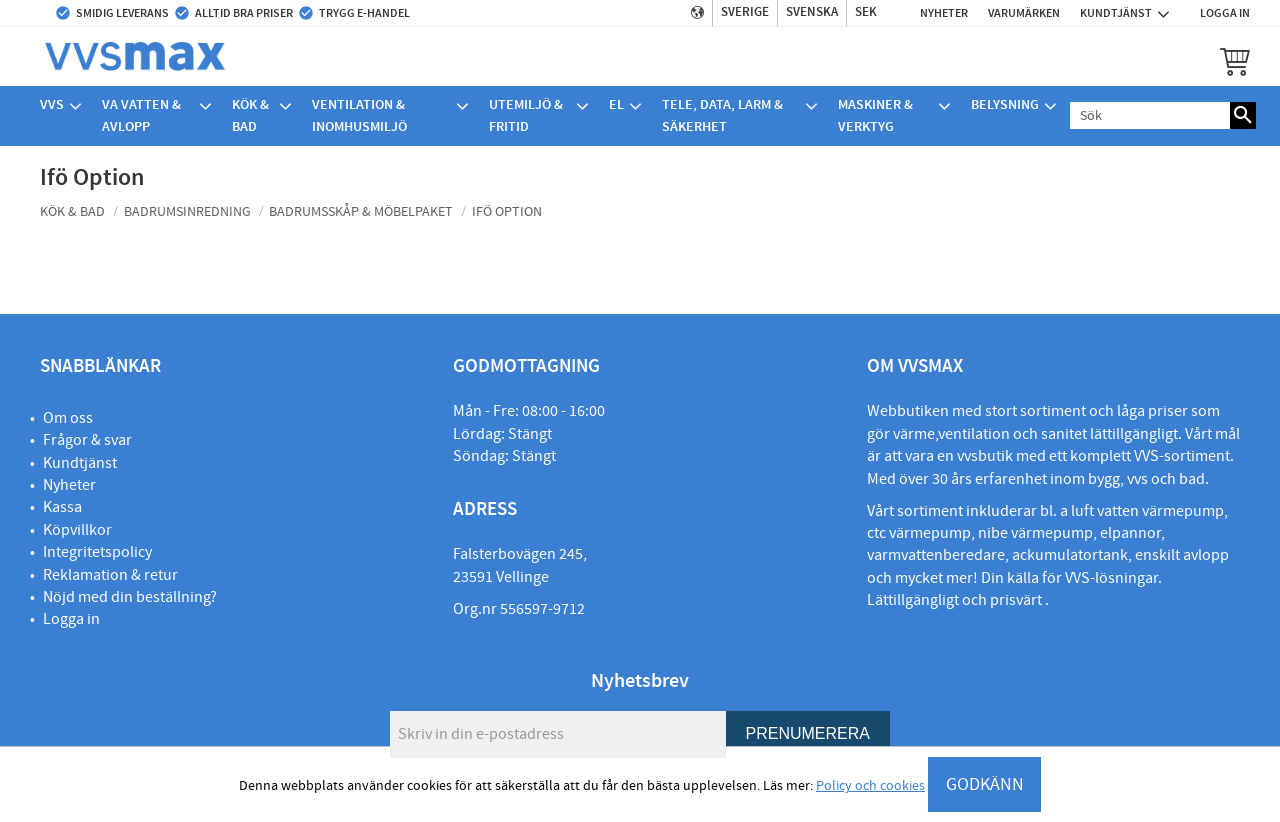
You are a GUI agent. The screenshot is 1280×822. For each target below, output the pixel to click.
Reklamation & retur (110, 575)
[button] (1235, 61)
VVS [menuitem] (52, 104)
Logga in (71, 619)
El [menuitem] (616, 104)
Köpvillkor (77, 530)
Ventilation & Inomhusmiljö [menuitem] (359, 115)
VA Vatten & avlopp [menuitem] (141, 115)
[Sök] (1243, 115)
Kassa (62, 507)
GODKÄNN (985, 784)
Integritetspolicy (97, 552)
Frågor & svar (87, 440)
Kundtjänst (80, 463)
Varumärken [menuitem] (1024, 13)
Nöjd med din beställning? (130, 597)
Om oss (68, 418)
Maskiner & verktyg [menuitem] (875, 115)
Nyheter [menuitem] (944, 13)
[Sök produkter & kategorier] (1150, 115)
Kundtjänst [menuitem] (1116, 13)
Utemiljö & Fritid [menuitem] (526, 115)
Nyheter (69, 485)
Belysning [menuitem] (1005, 104)
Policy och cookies (870, 786)
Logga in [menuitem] (1225, 13)
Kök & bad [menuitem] (250, 115)
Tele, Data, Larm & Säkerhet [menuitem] (722, 115)
